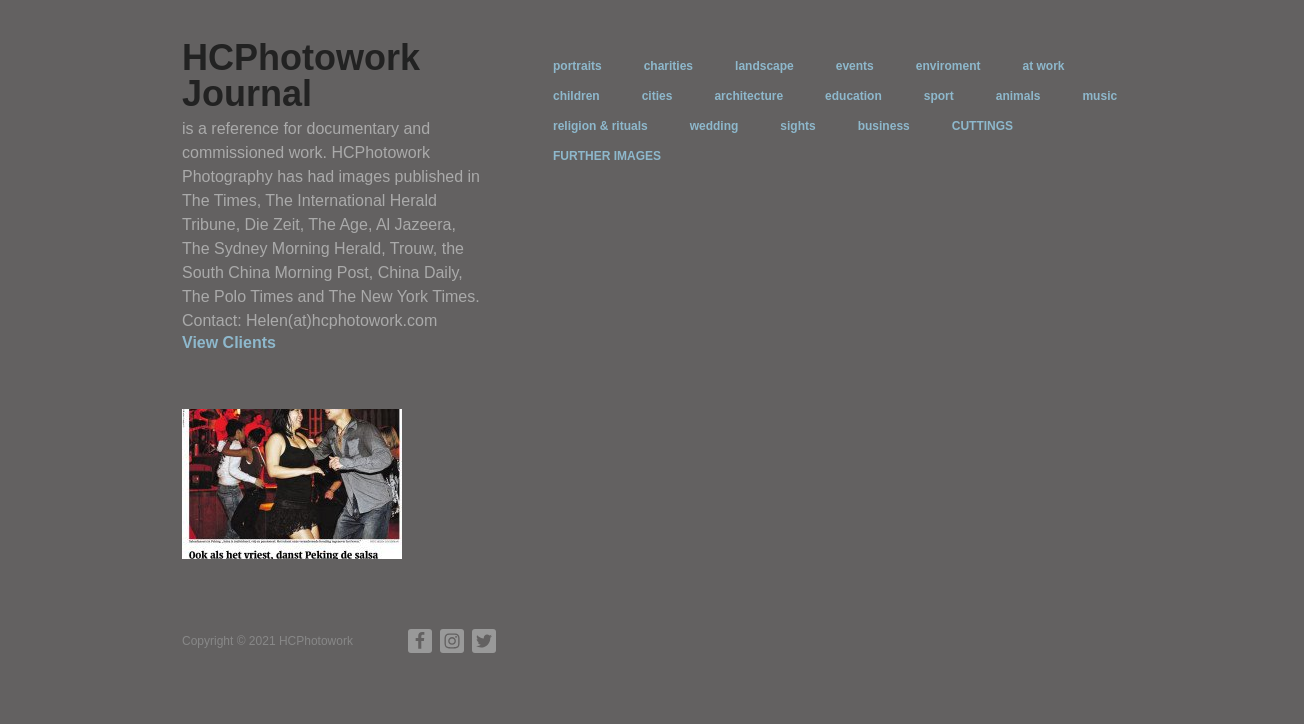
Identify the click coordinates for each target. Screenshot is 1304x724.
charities (668, 66)
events (855, 66)
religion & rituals (600, 126)
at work (1043, 66)
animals (1018, 96)
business (884, 126)
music (1099, 96)
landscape (764, 66)
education (853, 96)
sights (797, 126)
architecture (748, 96)
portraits (577, 66)
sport (939, 96)
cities (657, 96)
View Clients (229, 342)
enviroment (948, 66)
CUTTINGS (982, 126)
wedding (714, 126)
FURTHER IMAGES (607, 156)
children (576, 96)
